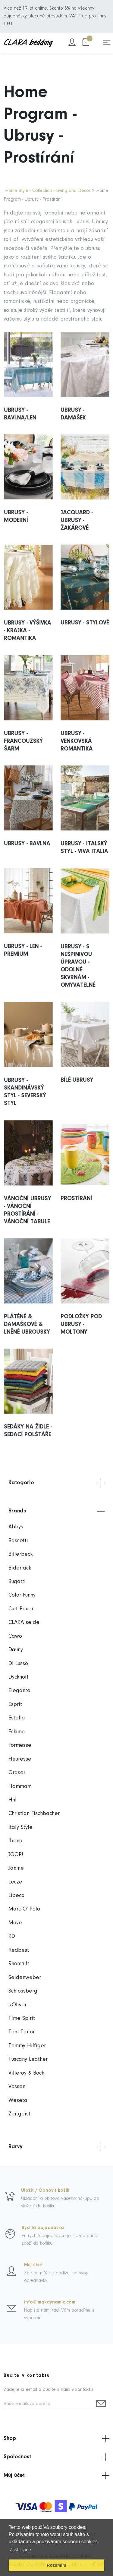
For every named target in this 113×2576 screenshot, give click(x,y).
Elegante (19, 1691)
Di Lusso (18, 1664)
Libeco (16, 1896)
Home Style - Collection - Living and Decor (47, 190)
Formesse (19, 1745)
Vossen (16, 2087)
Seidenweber (24, 1978)
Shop (56, 2438)
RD (11, 1936)
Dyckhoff (18, 1677)
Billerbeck (20, 1554)
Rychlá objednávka (43, 2227)
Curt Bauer (20, 1609)
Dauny (15, 1650)
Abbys (15, 1527)
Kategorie (56, 1483)
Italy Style (20, 1827)
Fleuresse (19, 1759)
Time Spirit (21, 2018)
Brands (56, 1511)
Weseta (17, 2100)
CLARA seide (23, 1622)
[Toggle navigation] (107, 43)
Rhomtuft (18, 1964)
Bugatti (17, 1582)
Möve (15, 1923)
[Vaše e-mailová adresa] (48, 2404)
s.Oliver (17, 2005)
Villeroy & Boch (26, 2073)
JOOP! (15, 1855)
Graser (16, 1773)
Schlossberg (22, 1991)
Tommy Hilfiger (27, 2046)
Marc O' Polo (24, 1909)
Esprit (15, 1704)
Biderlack (19, 1568)
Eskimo (16, 1732)
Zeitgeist (19, 2114)
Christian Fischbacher (34, 1813)
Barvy (56, 2147)
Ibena (15, 1841)
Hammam (20, 1786)
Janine (16, 1868)
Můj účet (33, 2265)
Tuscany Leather (28, 2059)
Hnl (12, 1800)
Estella (16, 1718)
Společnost (56, 2457)
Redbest (18, 1950)
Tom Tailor (21, 2032)
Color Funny (22, 1595)
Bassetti (18, 1541)
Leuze (15, 1882)
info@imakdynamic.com (49, 2302)
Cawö (15, 1636)
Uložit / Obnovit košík (45, 2190)
